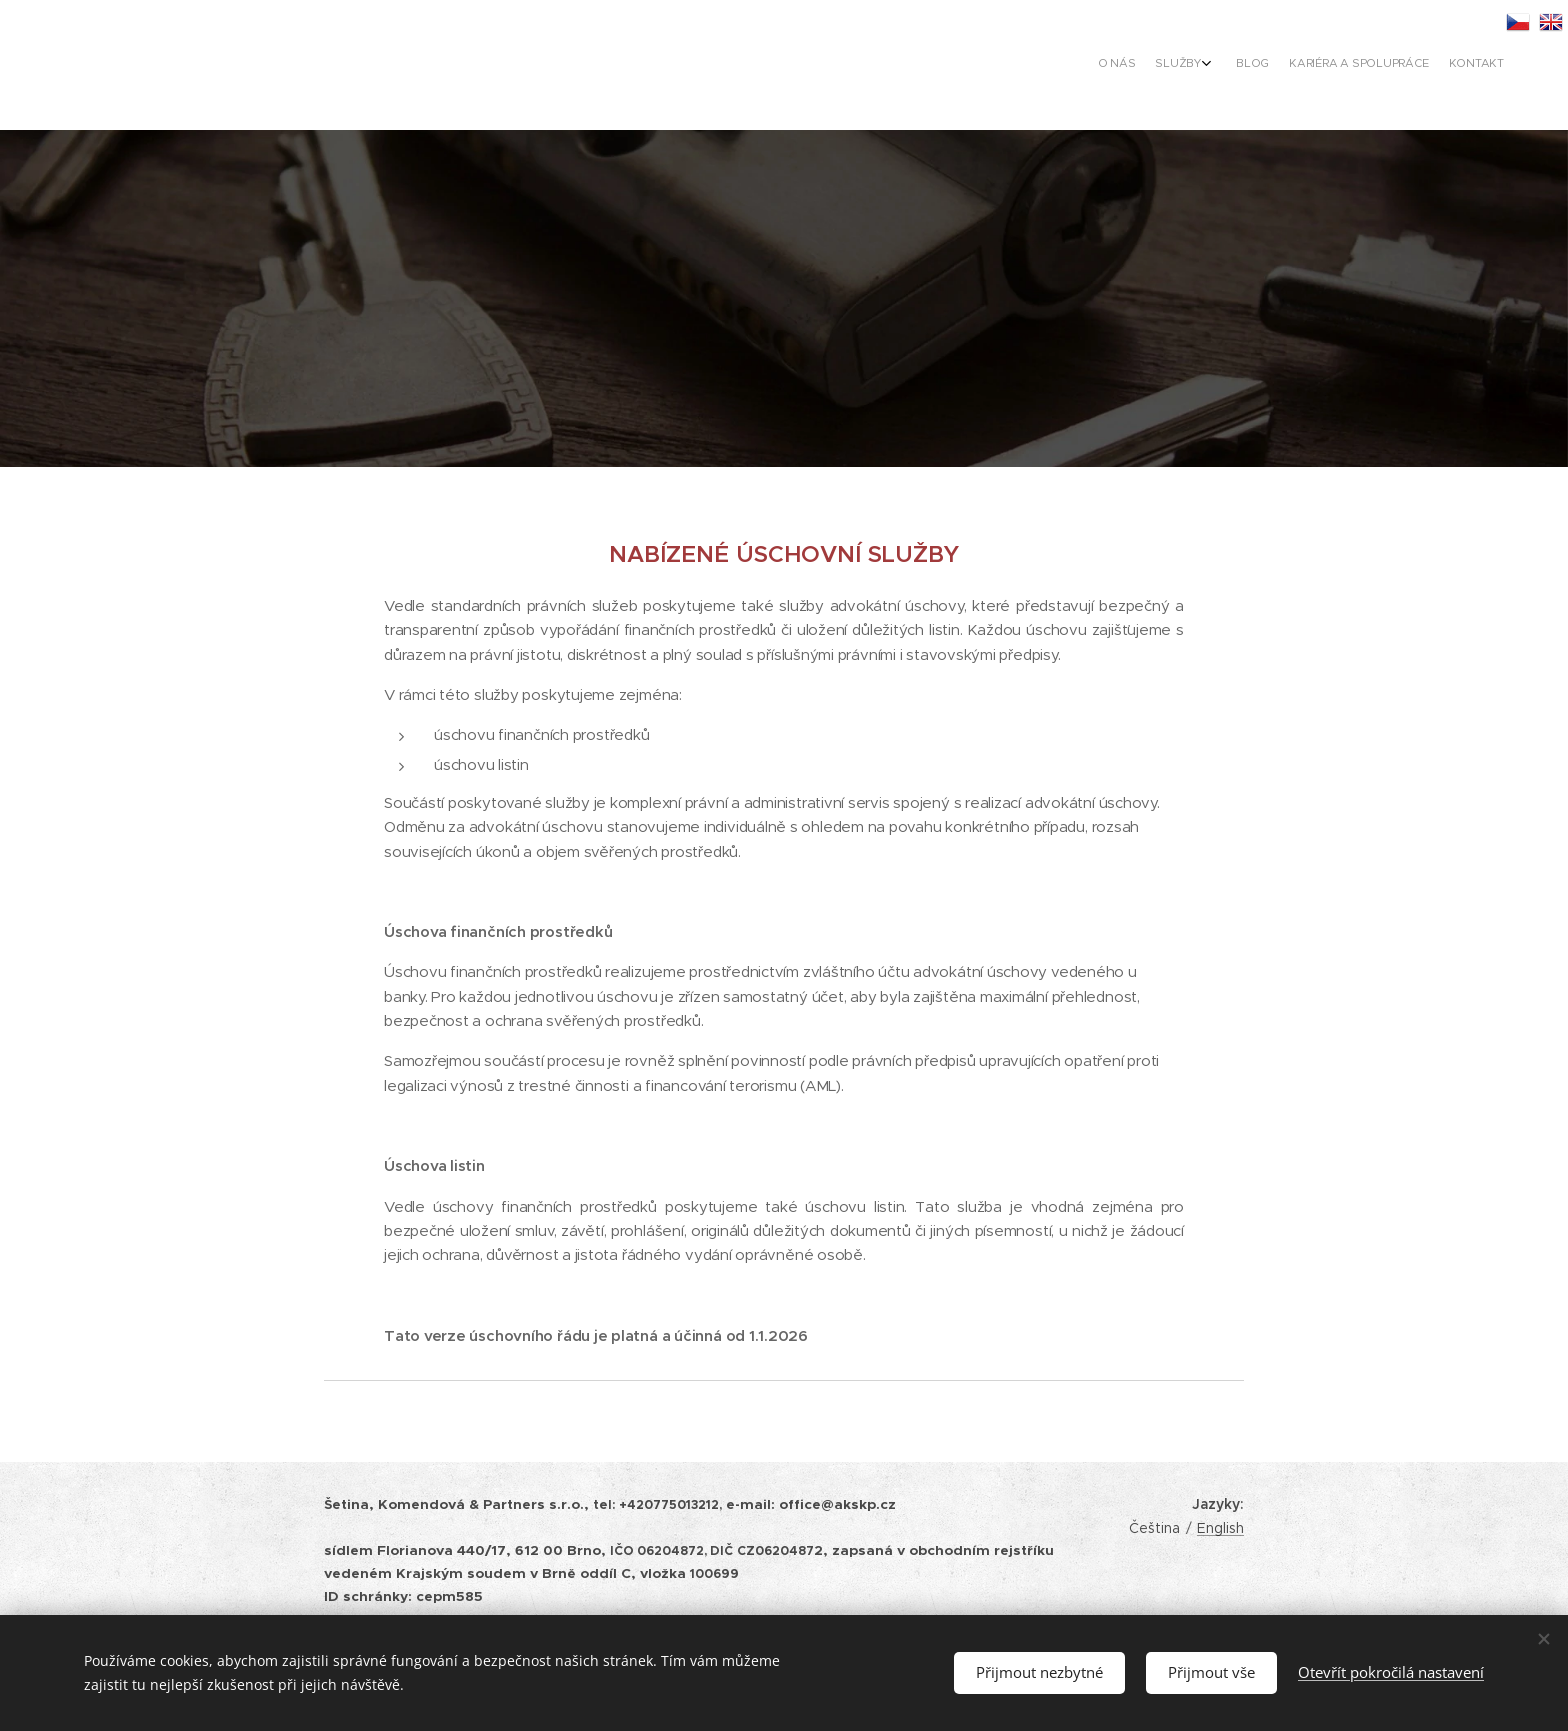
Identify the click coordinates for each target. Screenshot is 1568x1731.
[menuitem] (1411, 65)
